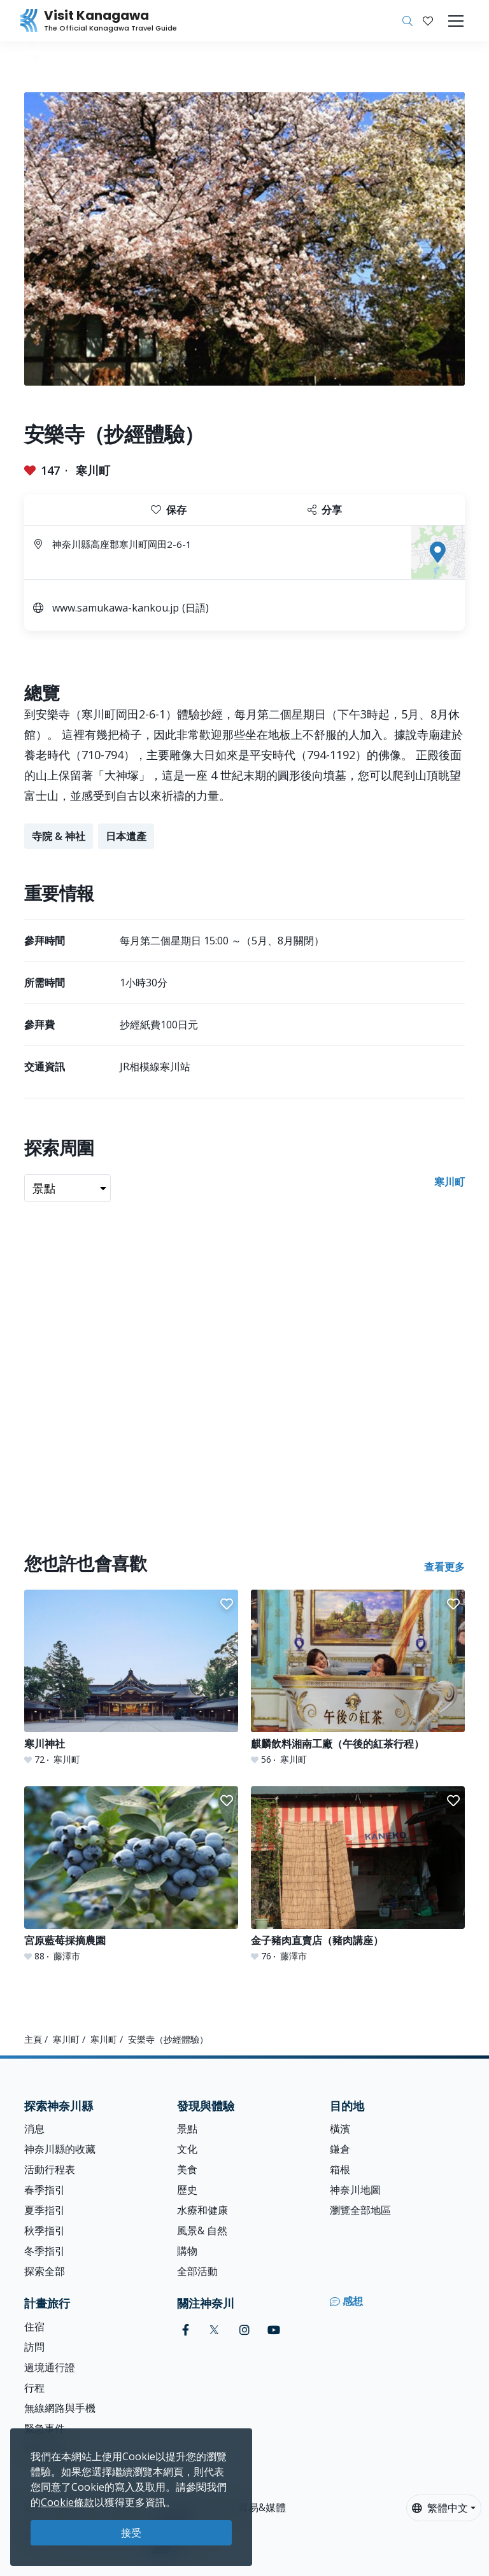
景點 (187, 2129)
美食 (187, 2169)
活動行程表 (49, 2169)
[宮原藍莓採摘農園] (131, 1874)
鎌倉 (340, 2149)
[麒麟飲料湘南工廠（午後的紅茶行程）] (358, 1678)
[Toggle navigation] (456, 21)
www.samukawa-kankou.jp (115, 608)
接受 (131, 2533)
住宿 (34, 2327)
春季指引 (44, 2190)
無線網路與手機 (60, 2408)
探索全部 (44, 2271)
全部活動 (197, 2271)
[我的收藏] (428, 21)
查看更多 (444, 1567)
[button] (428, 21)
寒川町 (93, 470)
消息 (34, 2129)
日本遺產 (126, 836)
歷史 (187, 2190)
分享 (325, 510)
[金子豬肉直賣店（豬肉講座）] (358, 1874)
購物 (187, 2251)
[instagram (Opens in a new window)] (244, 2330)
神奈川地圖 (355, 2190)
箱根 (340, 2169)
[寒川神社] (131, 1678)
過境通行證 (49, 2367)
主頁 (33, 2039)
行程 (34, 2388)
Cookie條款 (67, 2502)
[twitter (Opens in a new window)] (214, 2330)
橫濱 (340, 2129)
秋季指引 (44, 2230)
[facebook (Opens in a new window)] (185, 2330)
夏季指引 (44, 2210)
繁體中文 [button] (440, 2508)
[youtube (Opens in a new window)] (273, 2330)
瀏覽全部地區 (360, 2210)
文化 (187, 2149)
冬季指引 (44, 2251)
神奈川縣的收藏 (60, 2149)
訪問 (34, 2347)
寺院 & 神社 (58, 836)
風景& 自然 (202, 2230)
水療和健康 (202, 2210)
